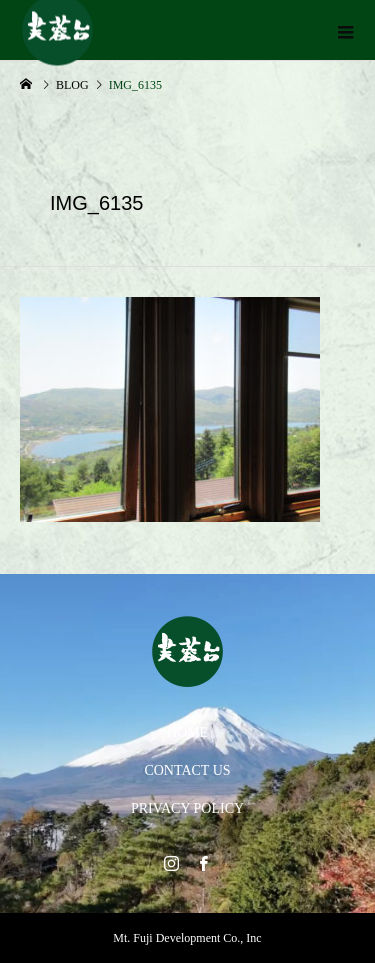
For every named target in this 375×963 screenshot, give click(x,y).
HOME (187, 732)
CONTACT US (187, 770)
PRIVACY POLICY (187, 808)
